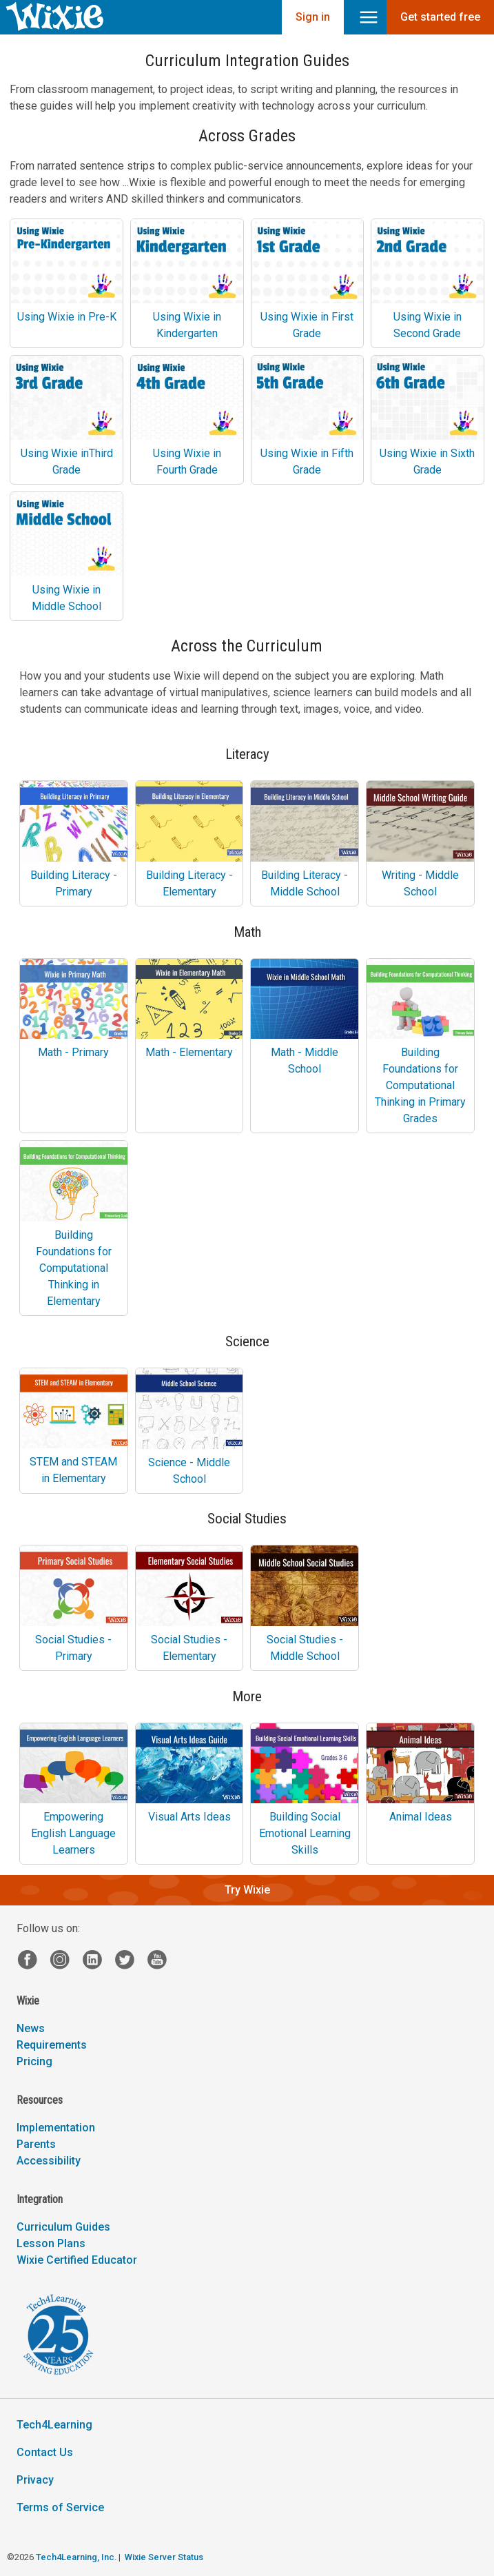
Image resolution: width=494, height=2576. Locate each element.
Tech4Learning (54, 2424)
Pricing (34, 2061)
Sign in (313, 16)
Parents (36, 2144)
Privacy (35, 2479)
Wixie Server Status (164, 2557)
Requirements (52, 2044)
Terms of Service (60, 2507)
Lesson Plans (51, 2243)
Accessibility (49, 2160)
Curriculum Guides (63, 2226)
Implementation (56, 2127)
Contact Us (45, 2452)
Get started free (440, 16)
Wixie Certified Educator (77, 2259)
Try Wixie (247, 1889)
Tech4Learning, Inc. (76, 2557)
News (31, 2028)
